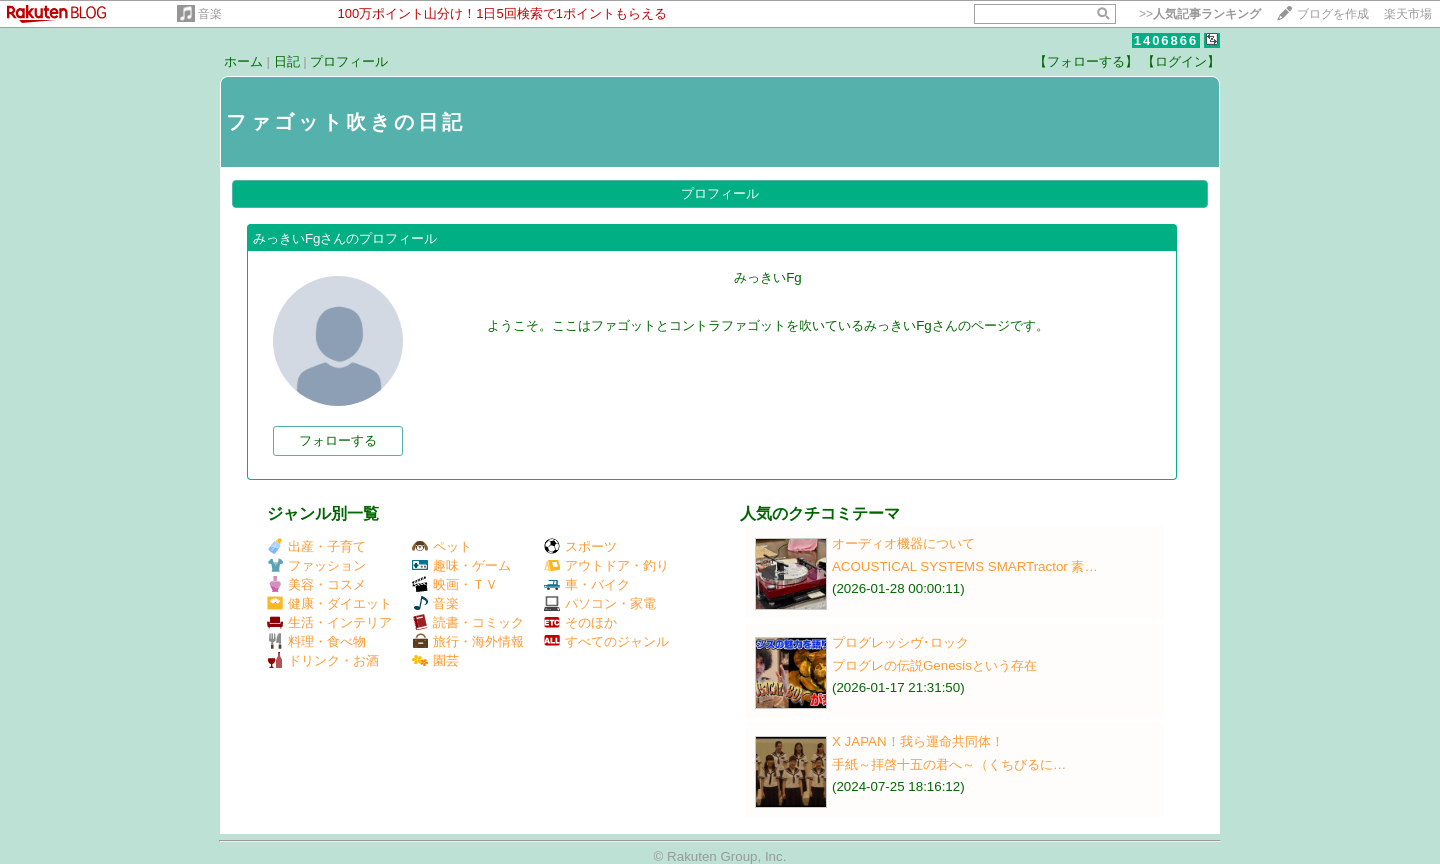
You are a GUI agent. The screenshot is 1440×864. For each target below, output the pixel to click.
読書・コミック (468, 622)
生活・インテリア (329, 622)
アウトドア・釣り (606, 565)
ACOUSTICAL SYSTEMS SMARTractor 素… (965, 566)
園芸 (435, 660)
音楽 (210, 14)
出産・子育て (316, 546)
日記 (287, 61)
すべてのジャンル (606, 641)
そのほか (580, 622)
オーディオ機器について (903, 543)
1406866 (1166, 40)
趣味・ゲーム (461, 565)
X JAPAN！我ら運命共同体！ (918, 741)
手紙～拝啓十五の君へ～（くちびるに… (949, 764)
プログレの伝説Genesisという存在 (934, 665)
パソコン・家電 (600, 603)
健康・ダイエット (329, 603)
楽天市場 (1408, 14)
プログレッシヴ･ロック (900, 642)
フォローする (338, 440)
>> (1200, 14)
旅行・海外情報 (468, 641)
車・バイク (587, 584)
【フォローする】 (1086, 61)
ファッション (316, 565)
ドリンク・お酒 (323, 660)
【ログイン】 (1181, 61)
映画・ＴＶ (455, 584)
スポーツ (580, 546)
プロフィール (349, 61)
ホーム (243, 61)
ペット (442, 546)
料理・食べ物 (316, 641)
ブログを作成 (1333, 14)
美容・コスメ (316, 584)
